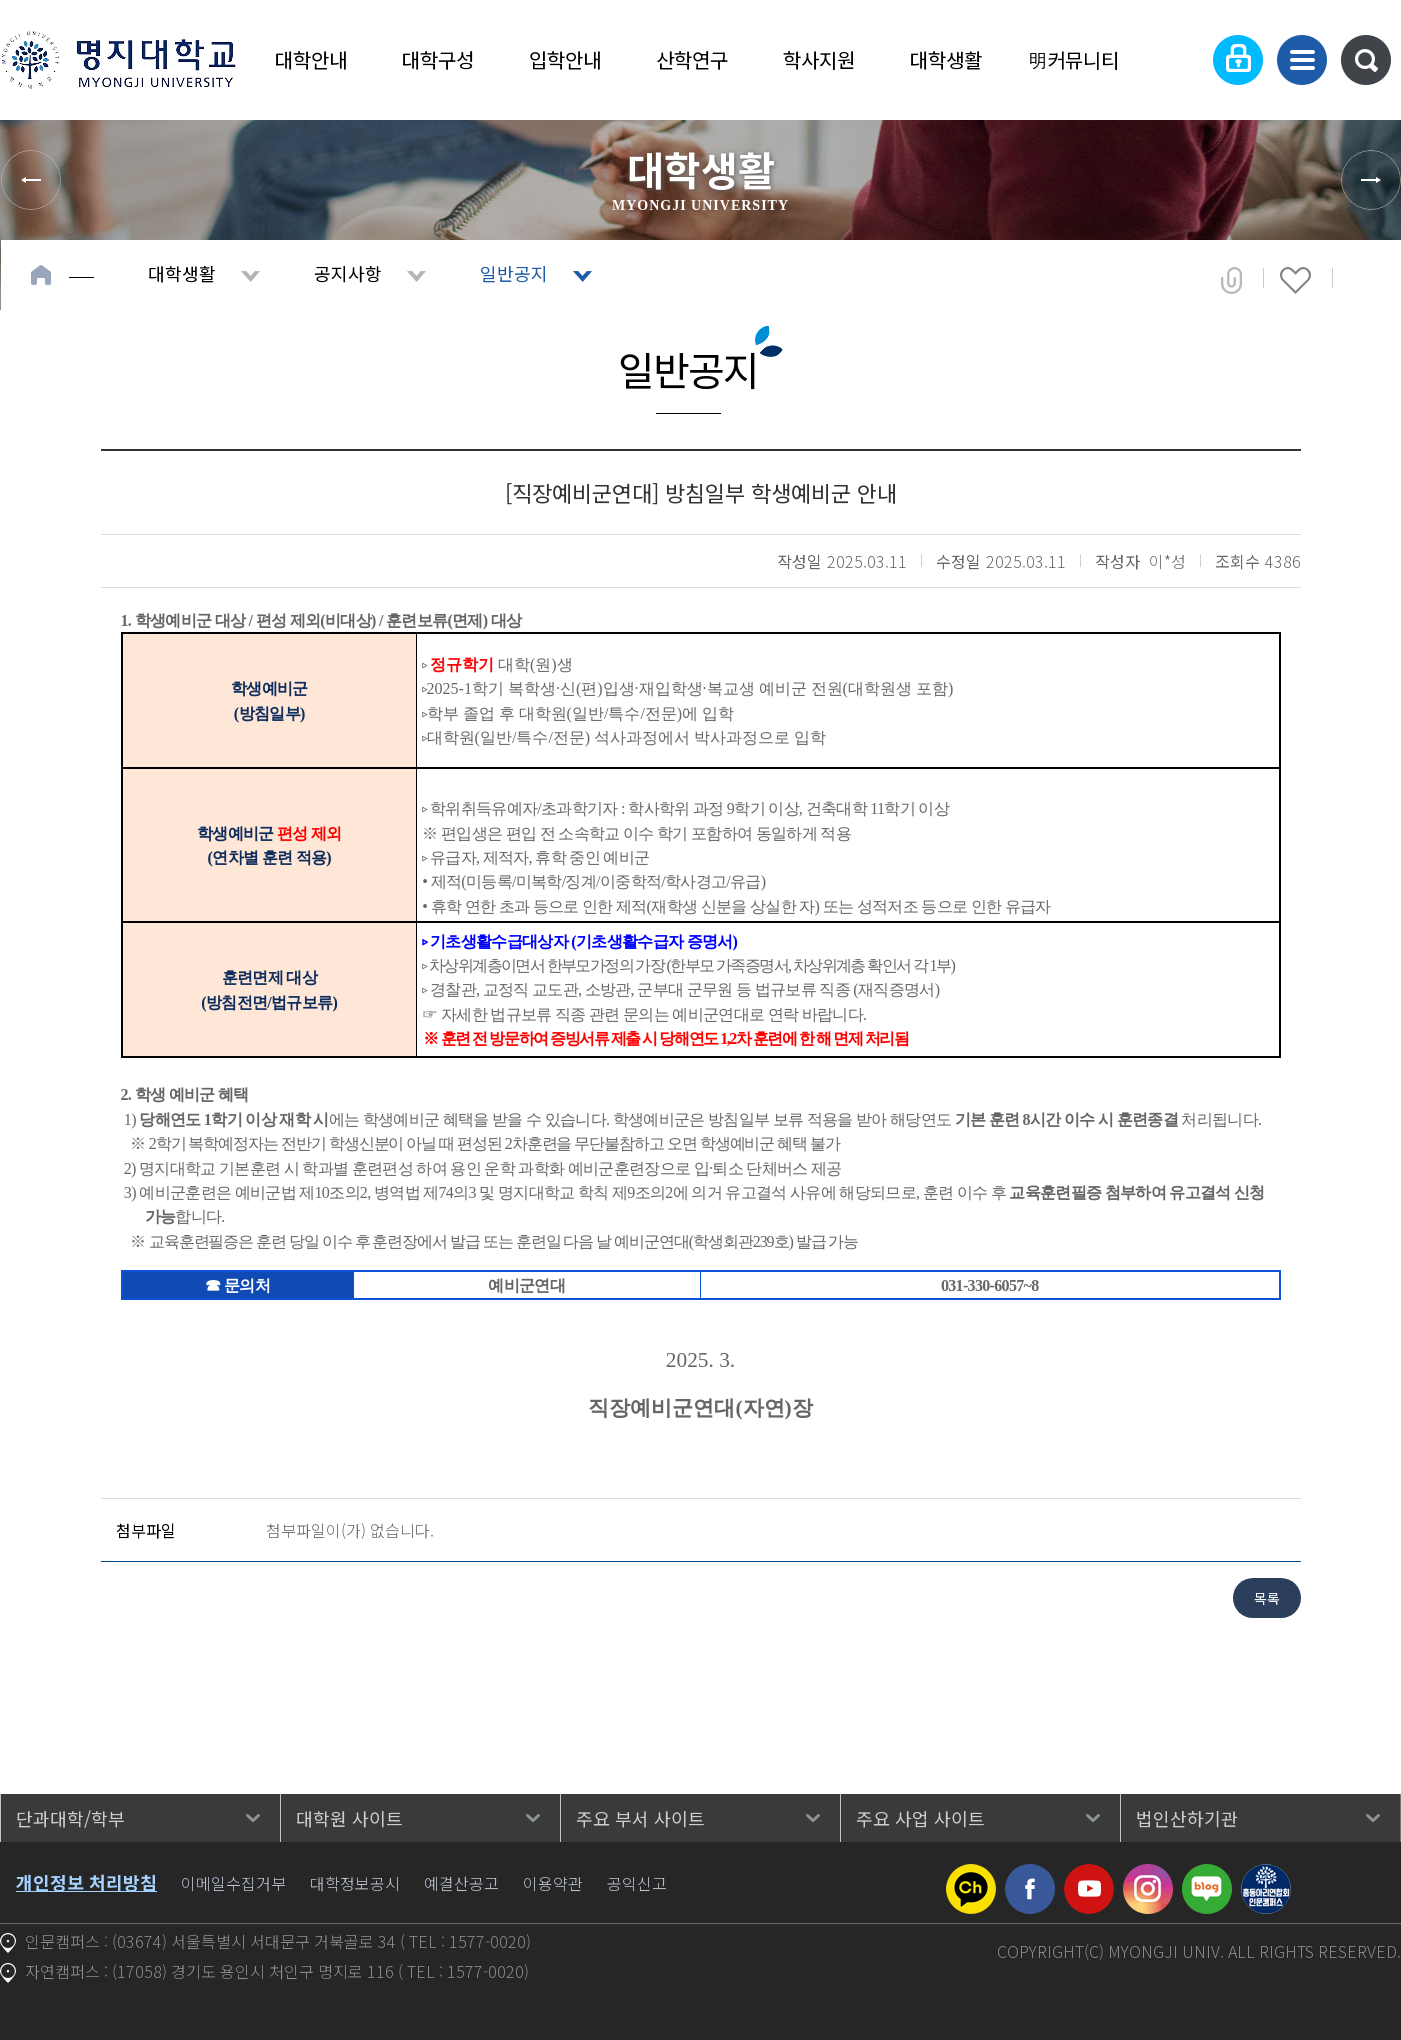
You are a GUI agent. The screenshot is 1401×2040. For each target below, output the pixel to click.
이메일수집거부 (233, 1883)
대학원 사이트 (349, 1818)
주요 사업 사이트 (920, 1818)
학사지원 (819, 59)
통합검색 (1366, 60)
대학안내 (311, 59)
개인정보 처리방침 (86, 1882)
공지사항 (348, 273)
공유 (1231, 280)
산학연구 (692, 59)
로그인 (1238, 60)
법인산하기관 (1187, 1818)
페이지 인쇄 (1362, 280)
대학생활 (946, 59)
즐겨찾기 (1295, 280)
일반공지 (514, 273)
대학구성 (438, 59)
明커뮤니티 (1073, 59)
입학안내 (565, 59)
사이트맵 (1302, 60)
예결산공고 (461, 1883)
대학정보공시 (355, 1883)
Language (1176, 60)
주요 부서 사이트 (640, 1818)
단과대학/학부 (70, 1818)
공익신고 (637, 1883)
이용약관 (553, 1883)
